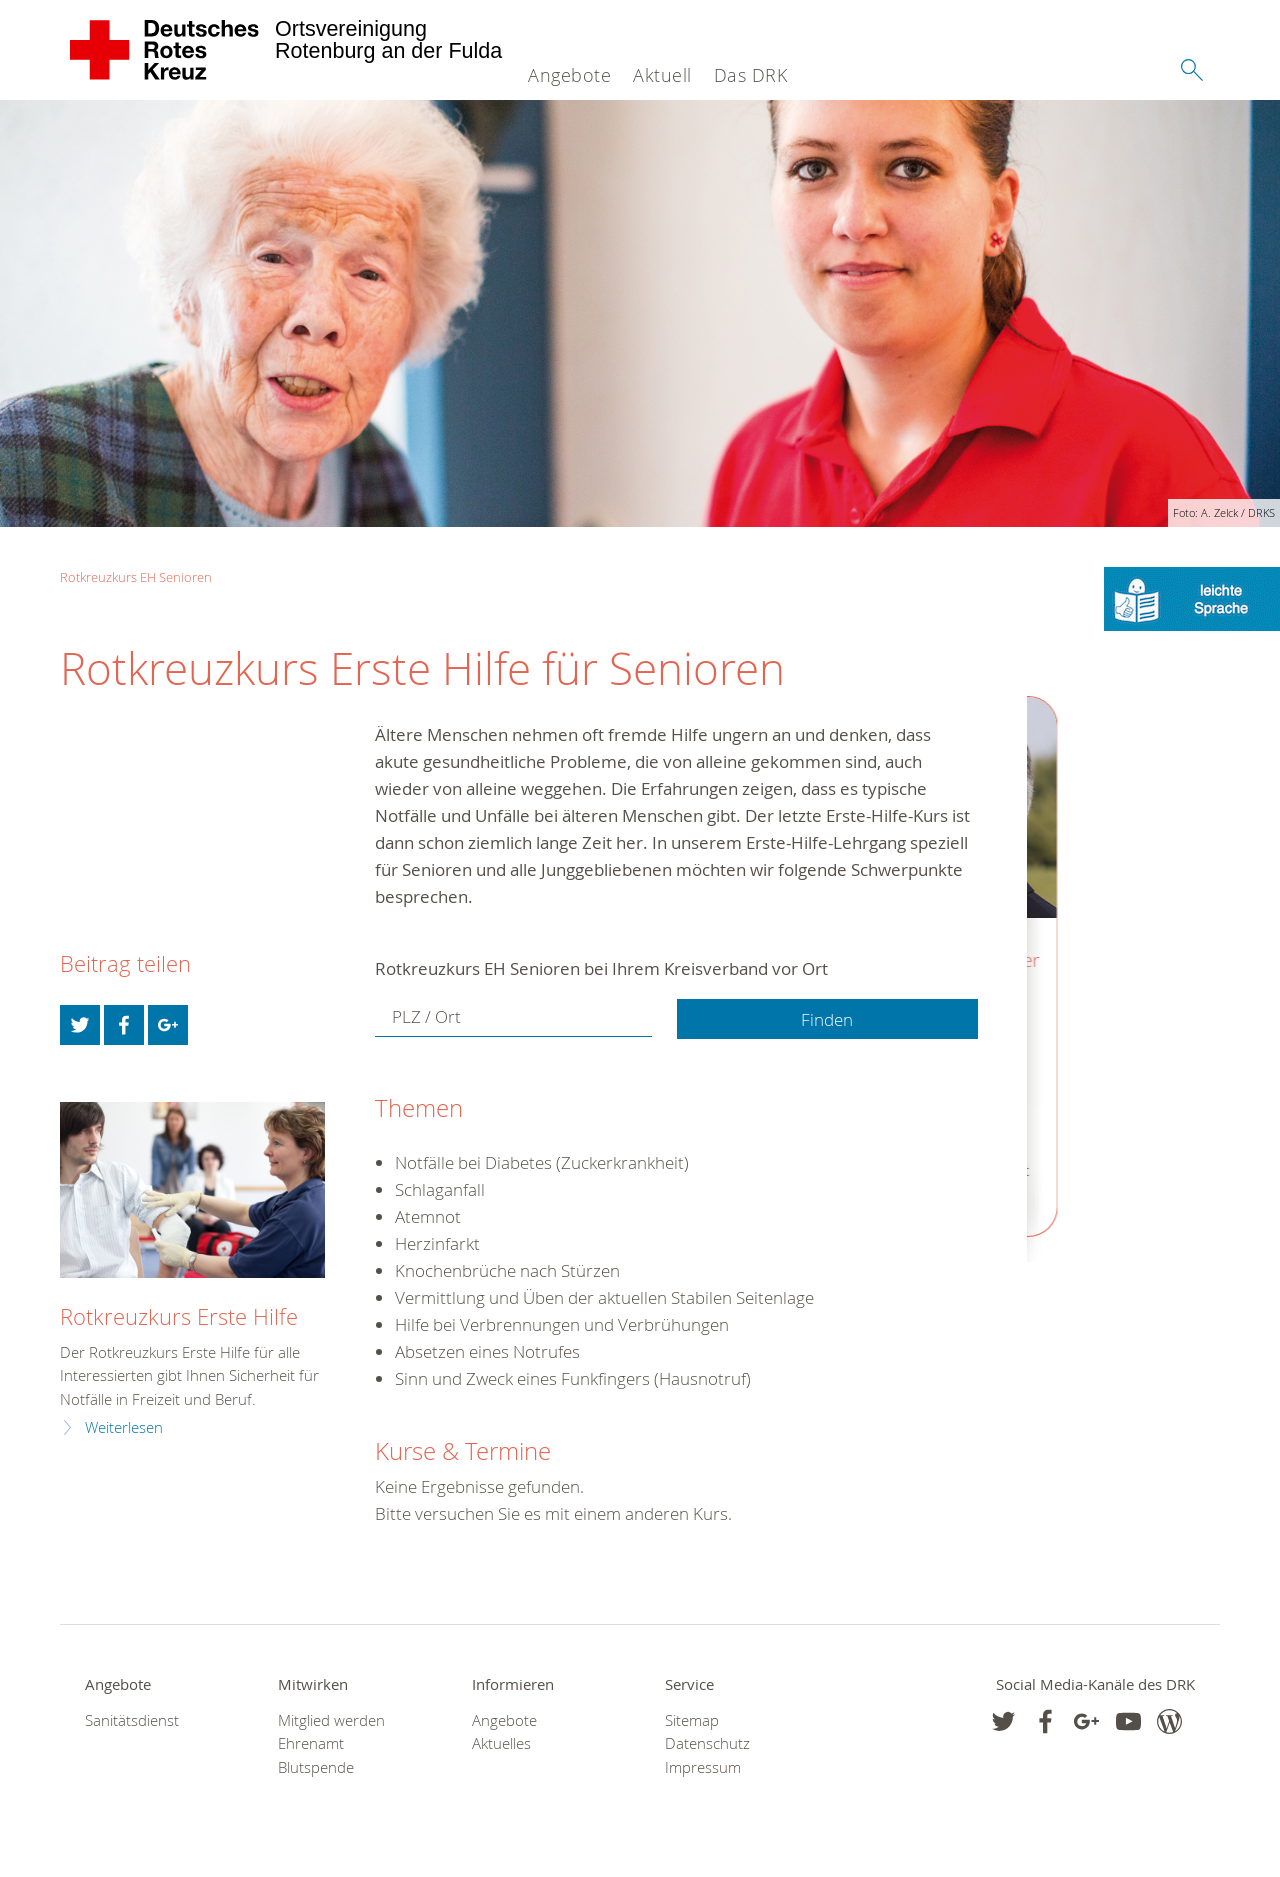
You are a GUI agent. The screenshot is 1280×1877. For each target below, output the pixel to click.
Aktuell (662, 75)
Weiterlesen (124, 1427)
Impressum (703, 1767)
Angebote (569, 75)
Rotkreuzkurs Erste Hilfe (179, 1316)
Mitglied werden (331, 1720)
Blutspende (316, 1767)
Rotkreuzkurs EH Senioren (136, 577)
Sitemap (692, 1720)
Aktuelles (501, 1743)
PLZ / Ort (426, 1017)
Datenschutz (707, 1743)
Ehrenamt (311, 1743)
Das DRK (751, 75)
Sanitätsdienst (132, 1720)
